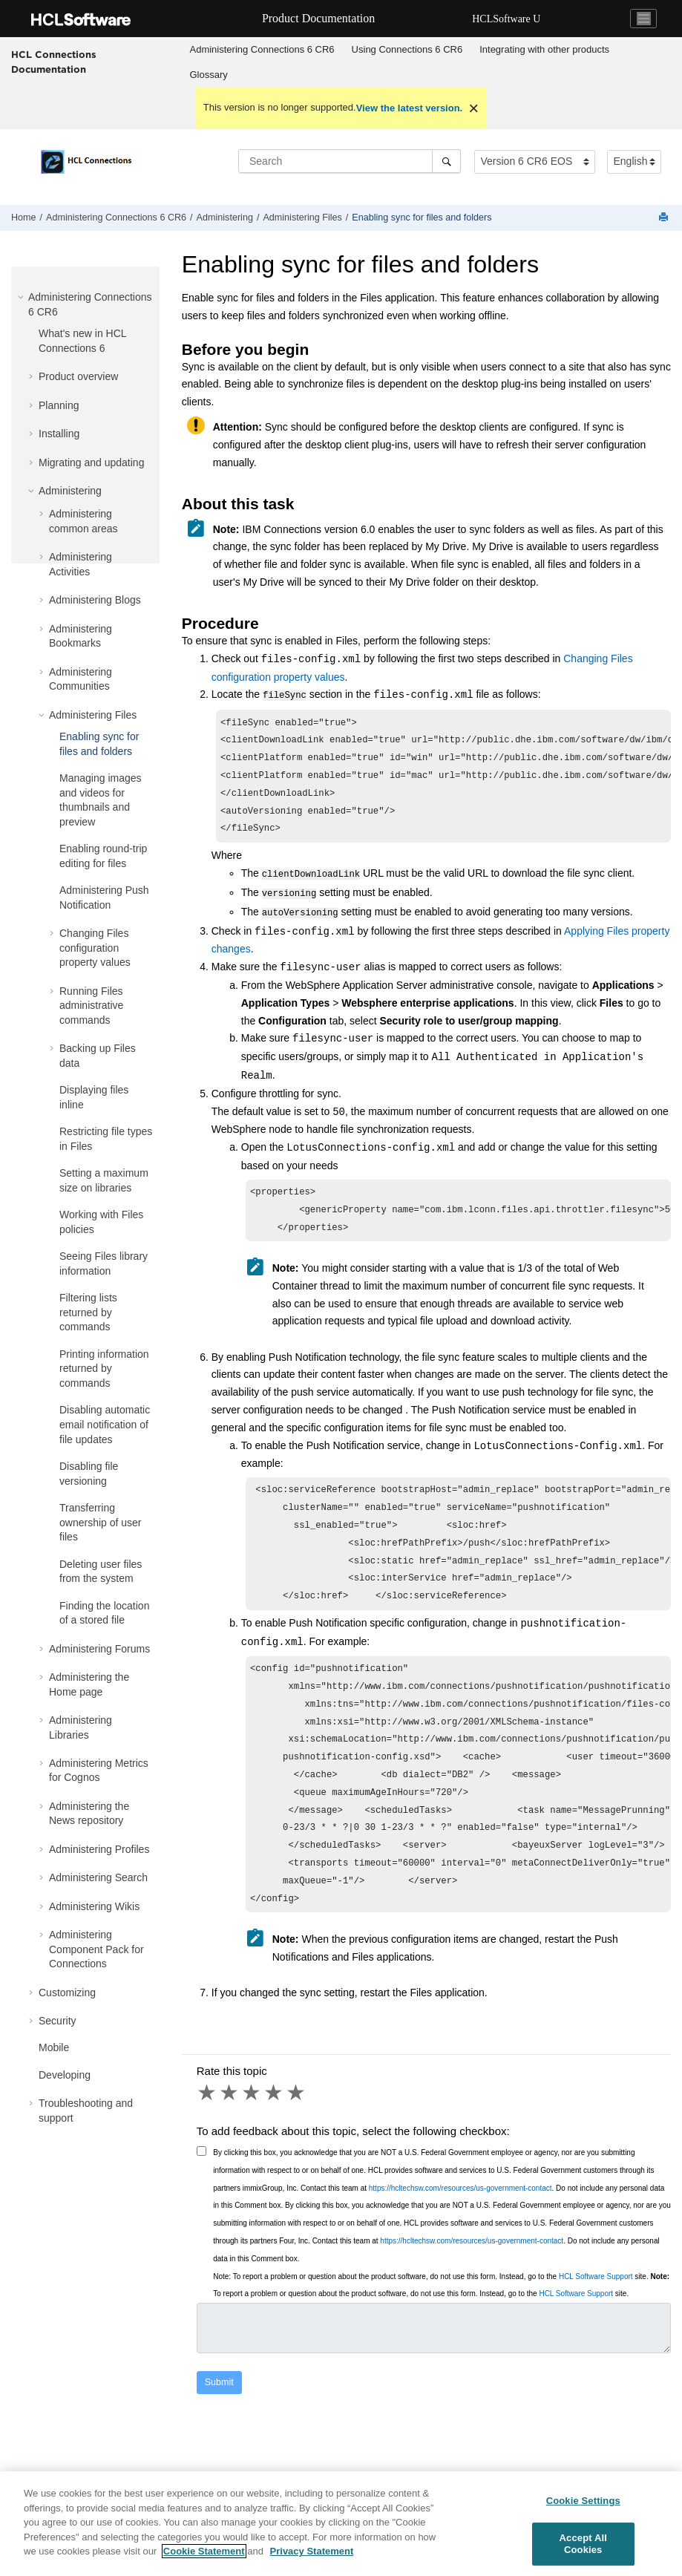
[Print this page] (665, 218)
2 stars (230, 2133)
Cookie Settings (583, 2500)
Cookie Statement (204, 2551)
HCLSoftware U (506, 18)
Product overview (78, 376)
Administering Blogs (95, 600)
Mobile (54, 2047)
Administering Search (98, 1877)
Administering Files (302, 217)
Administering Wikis (94, 1906)
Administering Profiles (99, 1849)
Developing (65, 2075)
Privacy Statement (312, 2551)
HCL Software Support (596, 2317)
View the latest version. (409, 108)
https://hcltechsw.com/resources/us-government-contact (460, 2229)
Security (57, 2021)
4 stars (274, 2133)
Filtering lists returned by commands (88, 1312)
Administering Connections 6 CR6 (262, 49)
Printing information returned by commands (104, 1368)
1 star (208, 2133)
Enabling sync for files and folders (421, 217)
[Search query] (349, 161)
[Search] (446, 161)
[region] (341, 2523)
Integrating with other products (544, 49)
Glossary (209, 74)
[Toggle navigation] (643, 18)
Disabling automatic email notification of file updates (104, 1424)
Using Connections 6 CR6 (407, 49)
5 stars (297, 2133)
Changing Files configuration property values (95, 947)
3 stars (252, 2133)
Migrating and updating (91, 462)
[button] (22, 297)
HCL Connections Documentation (53, 61)
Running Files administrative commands (91, 1005)
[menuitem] (262, 49)
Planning (59, 405)
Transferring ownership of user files (100, 1522)
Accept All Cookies (583, 2543)
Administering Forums (99, 1649)
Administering (225, 217)
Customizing (67, 1992)
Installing (59, 433)
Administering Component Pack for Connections (96, 1949)
